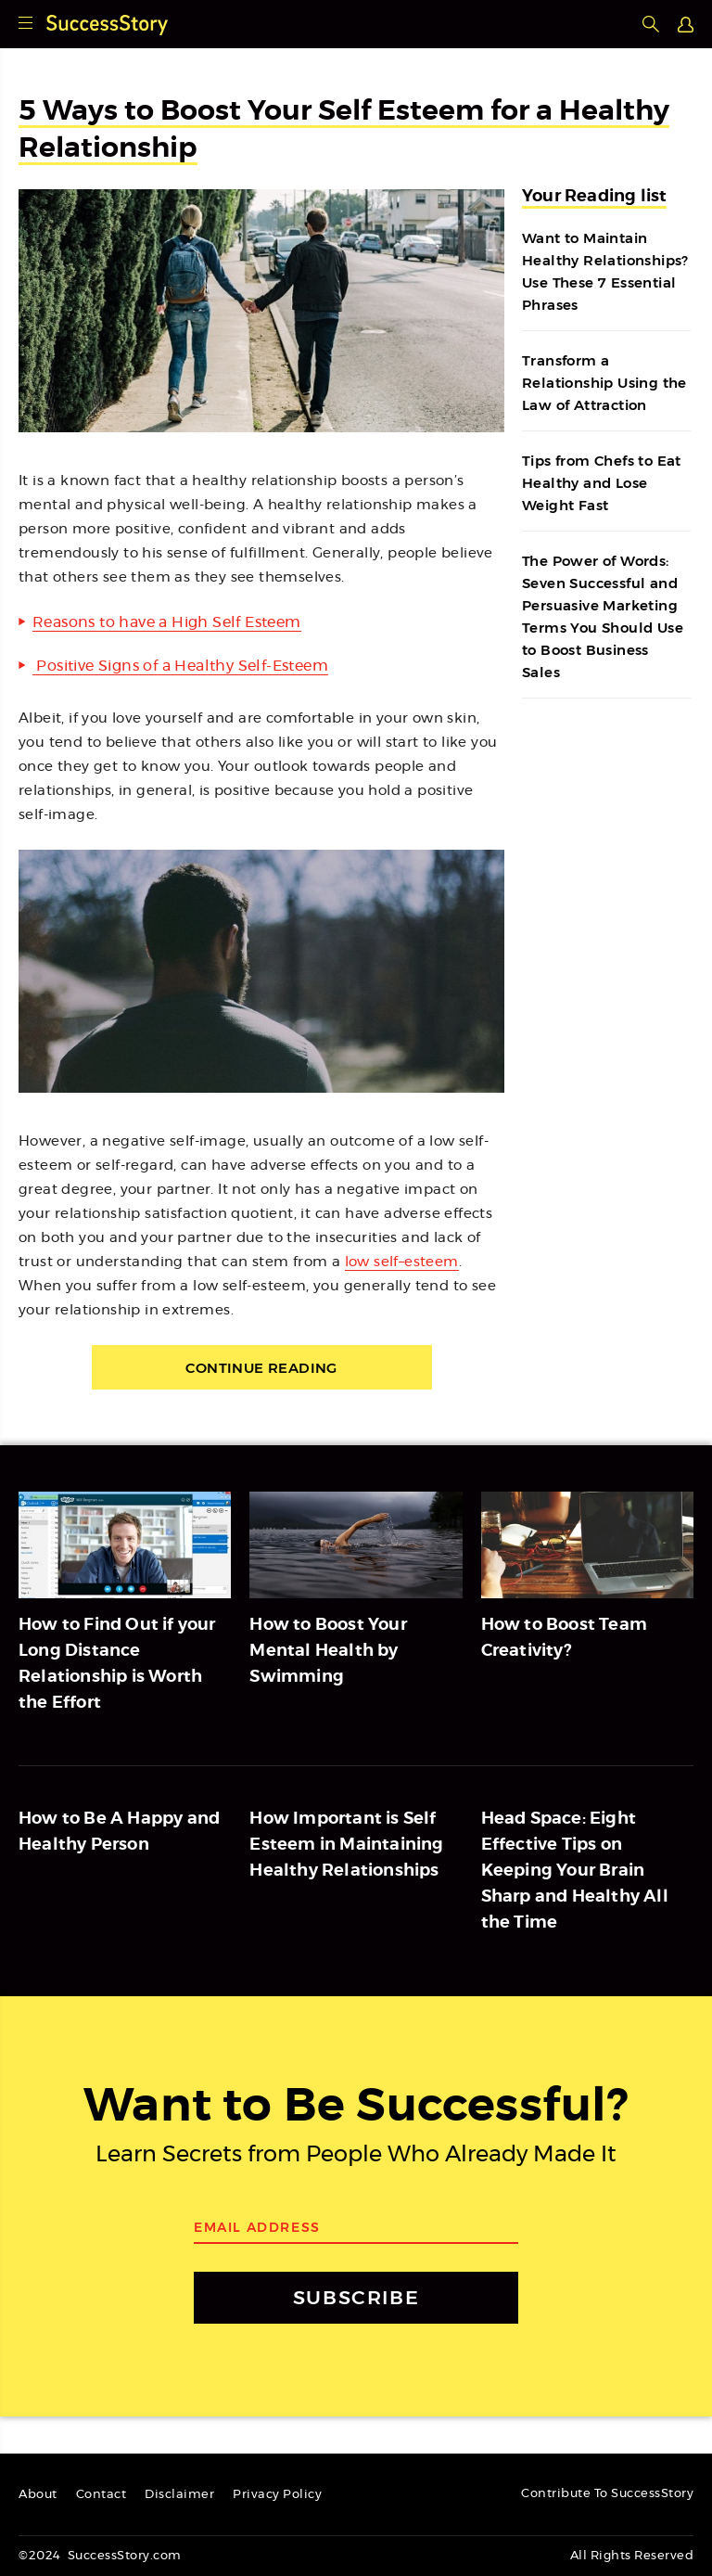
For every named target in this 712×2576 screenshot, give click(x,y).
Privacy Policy (277, 2495)
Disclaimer (179, 2495)
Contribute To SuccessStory (607, 2494)
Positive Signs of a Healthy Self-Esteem (180, 666)
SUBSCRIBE (356, 2297)
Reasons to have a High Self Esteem (166, 622)
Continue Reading (261, 1368)
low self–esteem (402, 1262)
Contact (101, 2495)
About (38, 2495)
